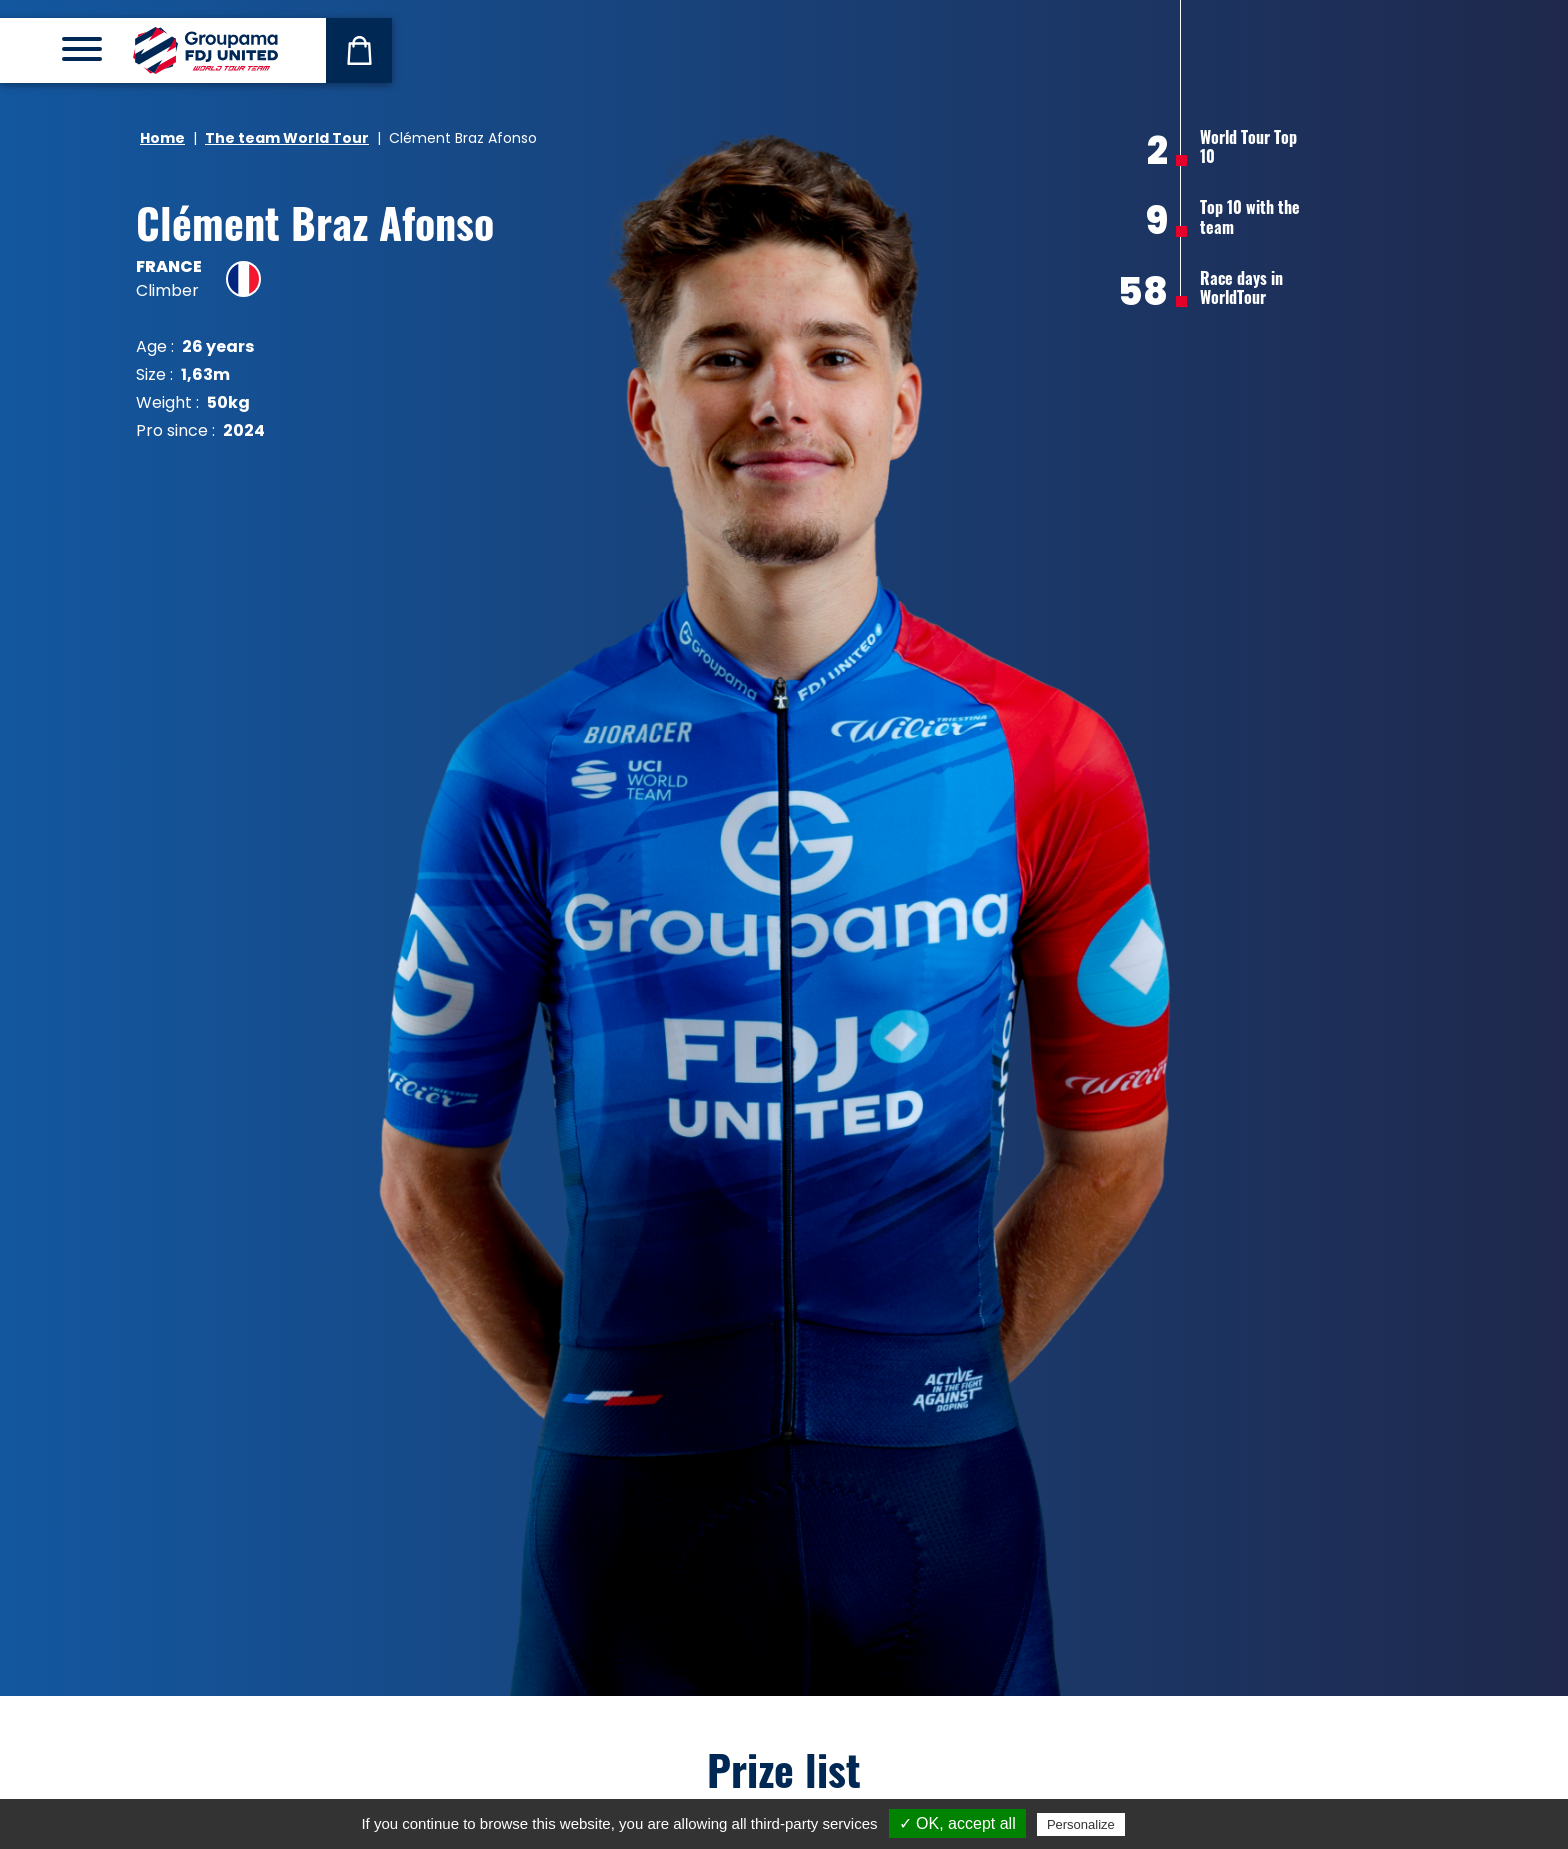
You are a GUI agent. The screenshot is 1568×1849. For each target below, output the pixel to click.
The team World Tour (287, 138)
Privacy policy (1178, 1824)
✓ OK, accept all (957, 1823)
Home (162, 138)
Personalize (1081, 1824)
